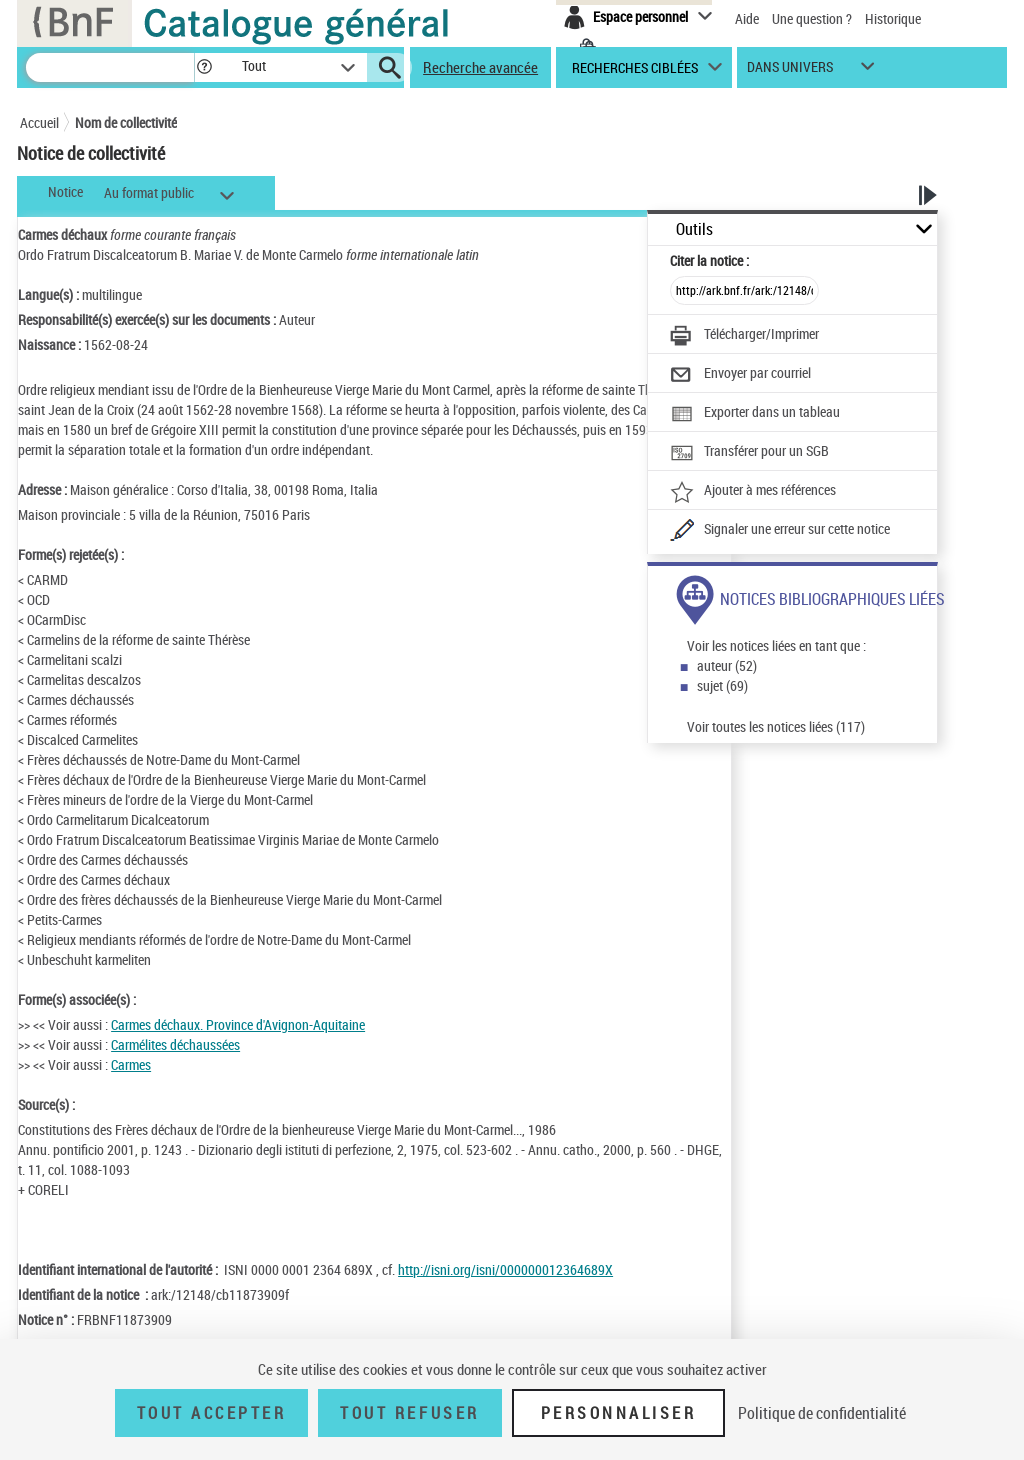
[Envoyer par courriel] (740, 375)
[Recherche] (110, 67)
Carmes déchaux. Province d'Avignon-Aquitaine (238, 1024)
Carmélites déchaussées (175, 1044)
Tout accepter (212, 1413)
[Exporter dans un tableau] (755, 414)
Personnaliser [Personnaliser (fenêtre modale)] (619, 1413)
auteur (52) (727, 665)
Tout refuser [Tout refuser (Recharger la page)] (409, 1413)
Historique (893, 18)
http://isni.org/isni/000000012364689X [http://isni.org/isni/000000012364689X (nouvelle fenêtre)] (505, 1269)
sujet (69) (722, 685)
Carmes (131, 1064)
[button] (204, 67)
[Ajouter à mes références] (753, 492)
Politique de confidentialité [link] (822, 1413)
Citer (709, 260)
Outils (694, 229)
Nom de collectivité (126, 122)
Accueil (39, 122)
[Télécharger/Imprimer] (744, 336)
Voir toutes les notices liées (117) (776, 726)
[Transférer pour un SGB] (749, 453)
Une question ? (812, 18)
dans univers (790, 71)
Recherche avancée (480, 67)
